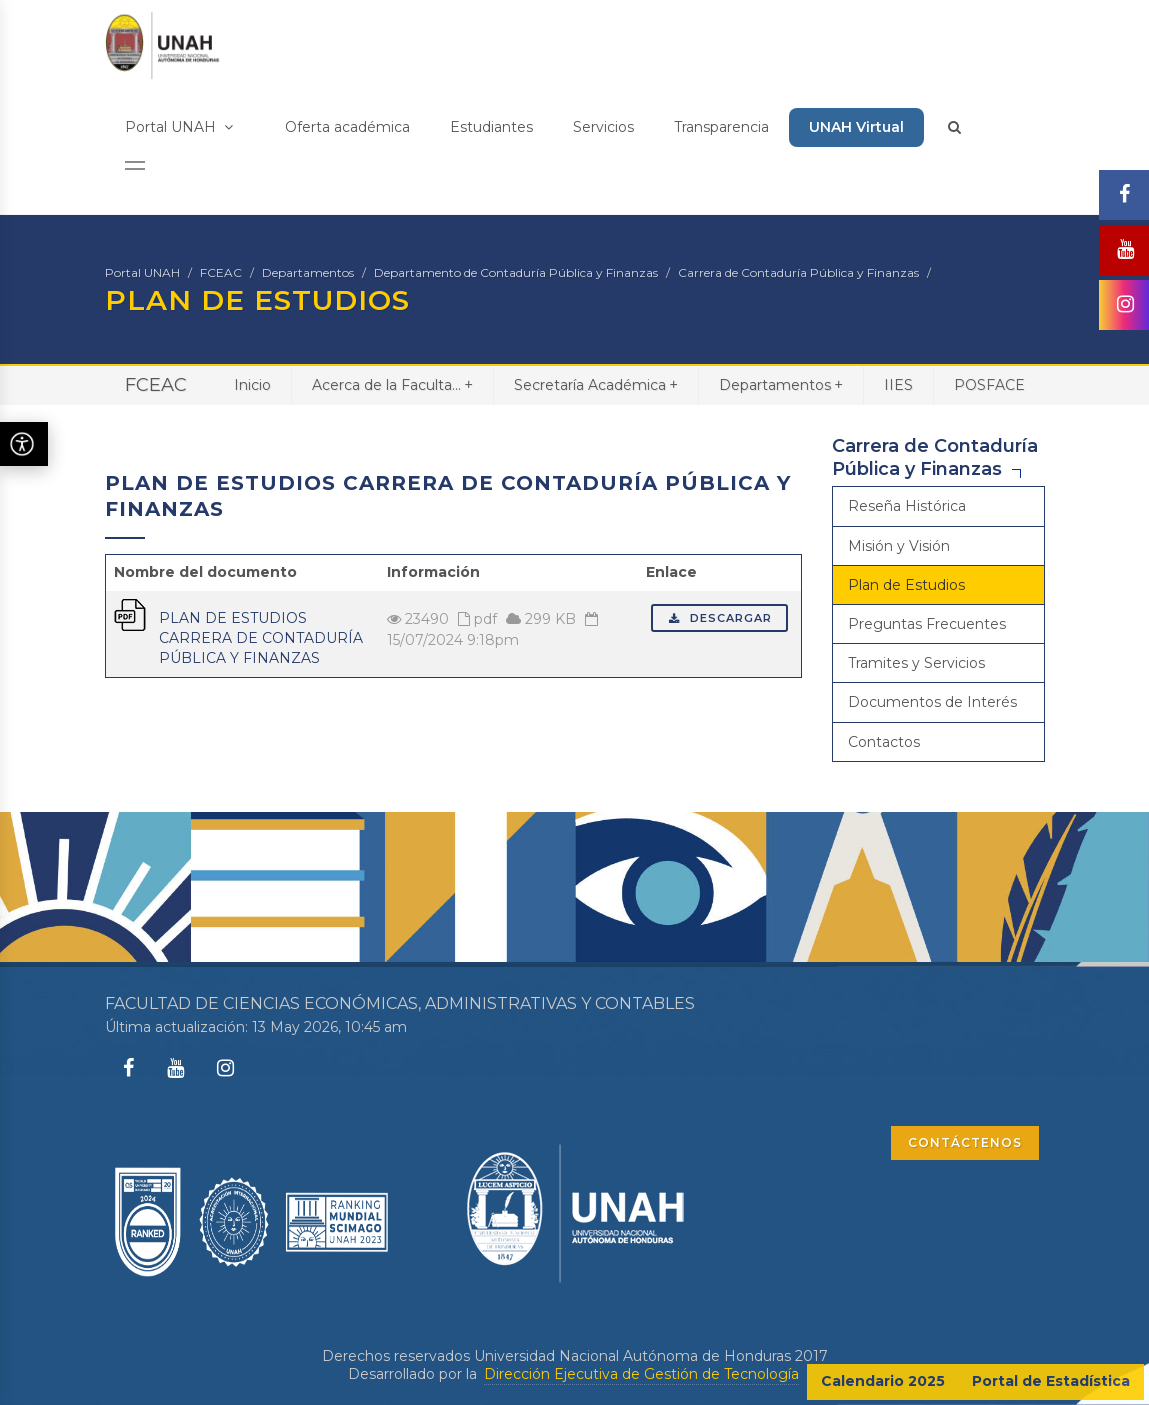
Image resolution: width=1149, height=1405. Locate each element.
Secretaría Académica (596, 384)
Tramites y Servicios (916, 663)
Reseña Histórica (907, 506)
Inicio (252, 385)
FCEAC (221, 272)
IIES (898, 385)
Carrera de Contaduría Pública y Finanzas (798, 272)
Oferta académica (347, 127)
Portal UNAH (179, 127)
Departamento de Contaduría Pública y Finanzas (516, 272)
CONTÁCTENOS (965, 1142)
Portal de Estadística (1051, 1381)
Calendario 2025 (883, 1381)
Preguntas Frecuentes (927, 624)
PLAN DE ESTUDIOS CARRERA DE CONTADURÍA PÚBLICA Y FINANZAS (261, 638)
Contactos (884, 742)
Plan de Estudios (906, 585)
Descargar (719, 618)
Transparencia (721, 127)
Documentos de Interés (932, 702)
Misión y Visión (899, 546)
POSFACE (989, 385)
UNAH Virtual (856, 127)
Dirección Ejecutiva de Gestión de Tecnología (641, 1374)
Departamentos (308, 272)
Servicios (603, 127)
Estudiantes (491, 127)
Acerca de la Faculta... (392, 384)
